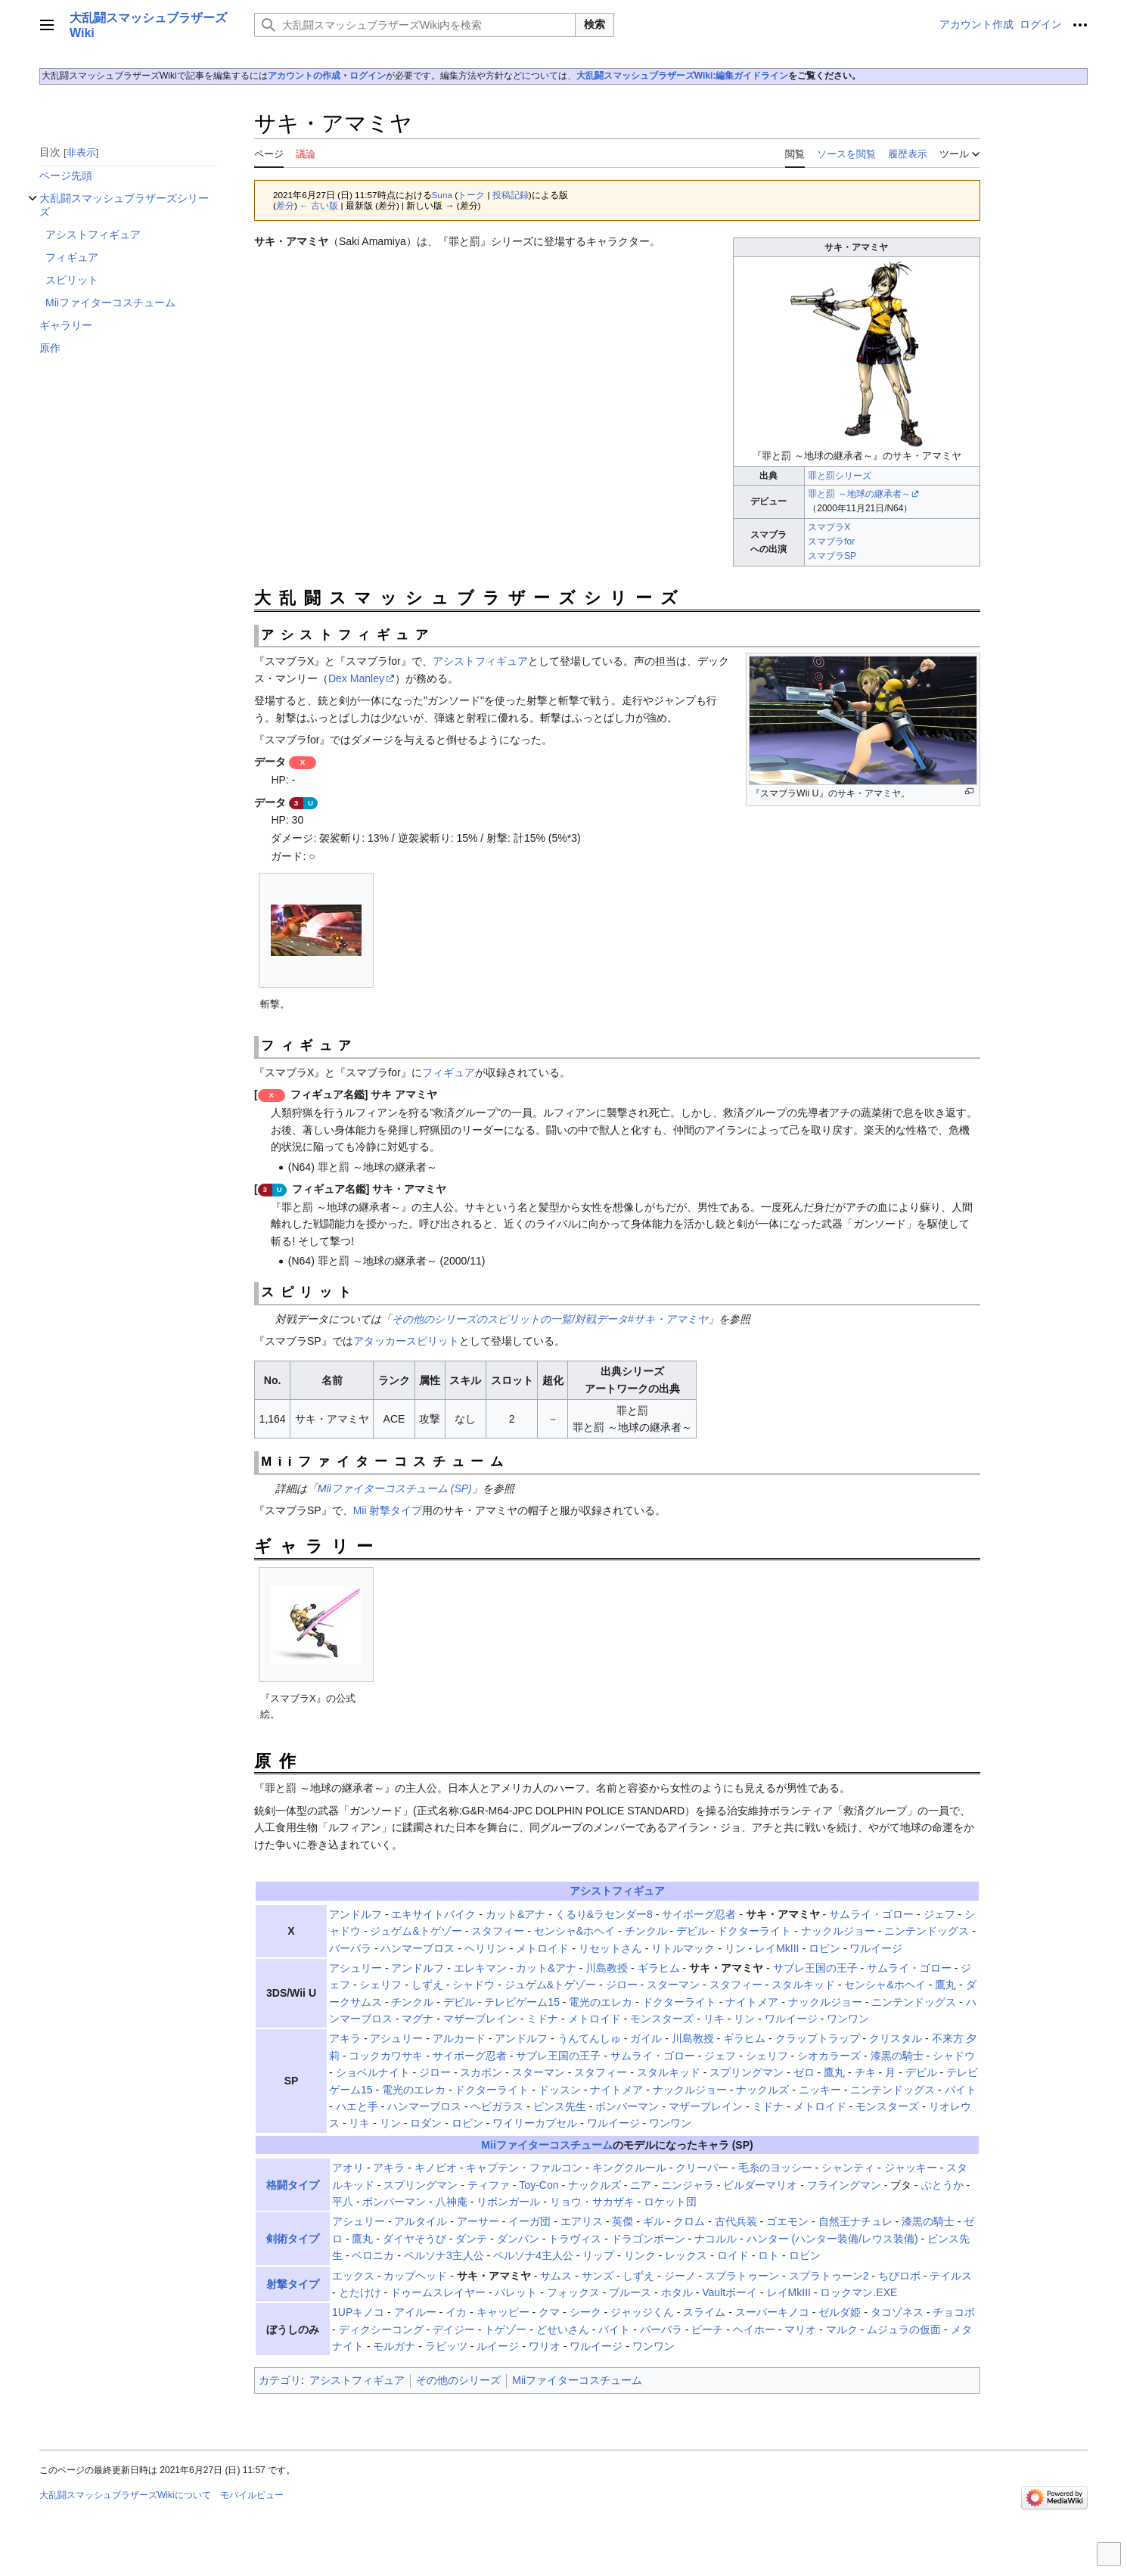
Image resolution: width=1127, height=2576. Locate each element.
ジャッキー (910, 2168)
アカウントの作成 (304, 75)
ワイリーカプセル (534, 2123)
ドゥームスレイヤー (438, 2292)
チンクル (646, 1931)
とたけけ (360, 2292)
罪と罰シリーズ (839, 475)
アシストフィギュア (480, 661)
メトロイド (542, 1948)
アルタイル (420, 2221)
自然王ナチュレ (855, 2221)
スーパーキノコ (772, 2312)
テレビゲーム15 (522, 2002)
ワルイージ (875, 1948)
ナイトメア (751, 2002)
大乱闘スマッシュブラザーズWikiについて (125, 2495)
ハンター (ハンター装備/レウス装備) (832, 2239)
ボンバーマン (627, 2106)
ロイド (733, 2255)
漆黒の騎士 (897, 2056)
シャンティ (847, 2168)
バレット (516, 2292)
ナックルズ (762, 2090)
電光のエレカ (600, 2002)
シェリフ (380, 1985)
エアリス (581, 2221)
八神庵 (451, 2202)
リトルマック (683, 1948)
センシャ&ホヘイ (574, 1931)
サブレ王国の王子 (815, 1968)
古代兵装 (736, 2221)
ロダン (426, 2123)
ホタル (677, 2292)
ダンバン (518, 2239)
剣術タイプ (292, 2239)
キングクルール (629, 2168)
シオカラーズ (829, 2056)
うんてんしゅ (589, 2038)
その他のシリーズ (458, 2380)
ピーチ (707, 2329)
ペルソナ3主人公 (444, 2255)
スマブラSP (832, 556)
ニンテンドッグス (926, 1931)
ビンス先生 (559, 2106)
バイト (960, 2090)
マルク (842, 2329)
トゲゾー (505, 2329)
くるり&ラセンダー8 (604, 1914)
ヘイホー (754, 2329)
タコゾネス (897, 2312)
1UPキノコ (358, 2312)
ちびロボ (899, 2276)
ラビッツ (446, 2346)
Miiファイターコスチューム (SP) (395, 1488)
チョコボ (954, 2312)
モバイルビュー (252, 2495)
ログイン (367, 75)
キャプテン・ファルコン (524, 2168)
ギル (653, 2221)
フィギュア (448, 1072)
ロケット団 (670, 2202)
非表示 (81, 152)
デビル (692, 1931)
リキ (714, 2019)
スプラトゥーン (742, 2276)
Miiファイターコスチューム (546, 2145)
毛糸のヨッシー (775, 2168)
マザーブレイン (480, 2019)
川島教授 (606, 1968)
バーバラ (350, 1948)
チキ (865, 2072)
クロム (689, 2221)
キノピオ (435, 2168)
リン (735, 1948)
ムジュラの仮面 (904, 2329)
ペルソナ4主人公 (533, 2255)
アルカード (459, 2038)
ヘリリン (485, 1948)
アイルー (415, 2312)
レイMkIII (777, 1948)
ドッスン (560, 2090)
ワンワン (848, 2019)
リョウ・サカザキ (592, 2202)
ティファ (488, 2185)
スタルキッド (803, 1985)
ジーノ (680, 2276)
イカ (456, 2312)
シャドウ (473, 1985)
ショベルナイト (373, 2072)
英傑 (622, 2221)
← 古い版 (319, 205)
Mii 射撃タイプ (388, 1510)
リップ (598, 2255)
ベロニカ (373, 2255)
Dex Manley (356, 678)
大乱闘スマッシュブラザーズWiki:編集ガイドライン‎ (682, 75)
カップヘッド (415, 2276)
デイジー (454, 2329)
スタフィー (497, 1931)
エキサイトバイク (433, 1914)
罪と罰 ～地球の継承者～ (859, 494)
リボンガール (508, 2202)
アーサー (478, 2221)
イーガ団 (529, 2221)
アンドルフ (355, 1914)
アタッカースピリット (406, 1341)
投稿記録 (510, 195)
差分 (285, 205)
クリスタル (895, 2038)
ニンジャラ (687, 2185)
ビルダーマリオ (760, 2185)
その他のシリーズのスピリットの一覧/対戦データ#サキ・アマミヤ (550, 1319)
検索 (594, 24)
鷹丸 (945, 1985)
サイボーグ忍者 (699, 1914)
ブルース (630, 2292)
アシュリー (355, 1968)
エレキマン (480, 1968)
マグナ (417, 2019)
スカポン (481, 2072)
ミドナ (542, 2019)
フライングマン (844, 2185)
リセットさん (610, 1948)
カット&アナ (515, 1914)
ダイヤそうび (414, 2239)
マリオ (800, 2329)
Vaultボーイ (729, 2292)
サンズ (597, 2276)
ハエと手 (357, 2106)
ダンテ (471, 2239)
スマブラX (829, 527)
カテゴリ (280, 2380)
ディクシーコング (381, 2329)
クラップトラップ (817, 2038)
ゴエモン (787, 2221)
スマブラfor (831, 541)
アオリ (348, 2168)
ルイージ (498, 2346)
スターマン (673, 1985)
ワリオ (544, 2346)
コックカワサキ (386, 2056)
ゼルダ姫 (839, 2312)
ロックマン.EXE (858, 2292)
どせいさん (562, 2329)
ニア (640, 2185)
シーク (585, 2312)
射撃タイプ (292, 2284)
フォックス (573, 2292)
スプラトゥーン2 (829, 2276)
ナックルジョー (838, 1931)
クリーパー (701, 2168)
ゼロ (804, 2072)
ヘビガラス (496, 2106)
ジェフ (939, 1914)
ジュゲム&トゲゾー (415, 1931)
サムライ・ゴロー (871, 1914)
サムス (556, 2276)
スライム (704, 2312)
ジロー (622, 1985)
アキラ (345, 2038)
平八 (342, 2202)
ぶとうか (942, 2185)
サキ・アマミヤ (783, 1914)
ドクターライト (754, 1931)
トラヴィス (574, 2239)
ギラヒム (659, 1968)
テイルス (951, 2276)
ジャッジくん (642, 2312)
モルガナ (394, 2346)
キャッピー (503, 2312)
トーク (471, 195)
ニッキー (820, 2090)
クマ (549, 2312)
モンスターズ (662, 2019)
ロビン (824, 1948)
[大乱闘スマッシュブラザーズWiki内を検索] (415, 25)
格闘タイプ (292, 2185)
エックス (353, 2276)
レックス (686, 2255)
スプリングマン (746, 2072)
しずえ (427, 1985)
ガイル (646, 2038)
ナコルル (715, 2239)
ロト (768, 2255)
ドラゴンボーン (648, 2239)
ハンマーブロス (417, 1948)
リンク (640, 2255)
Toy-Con (538, 2185)
